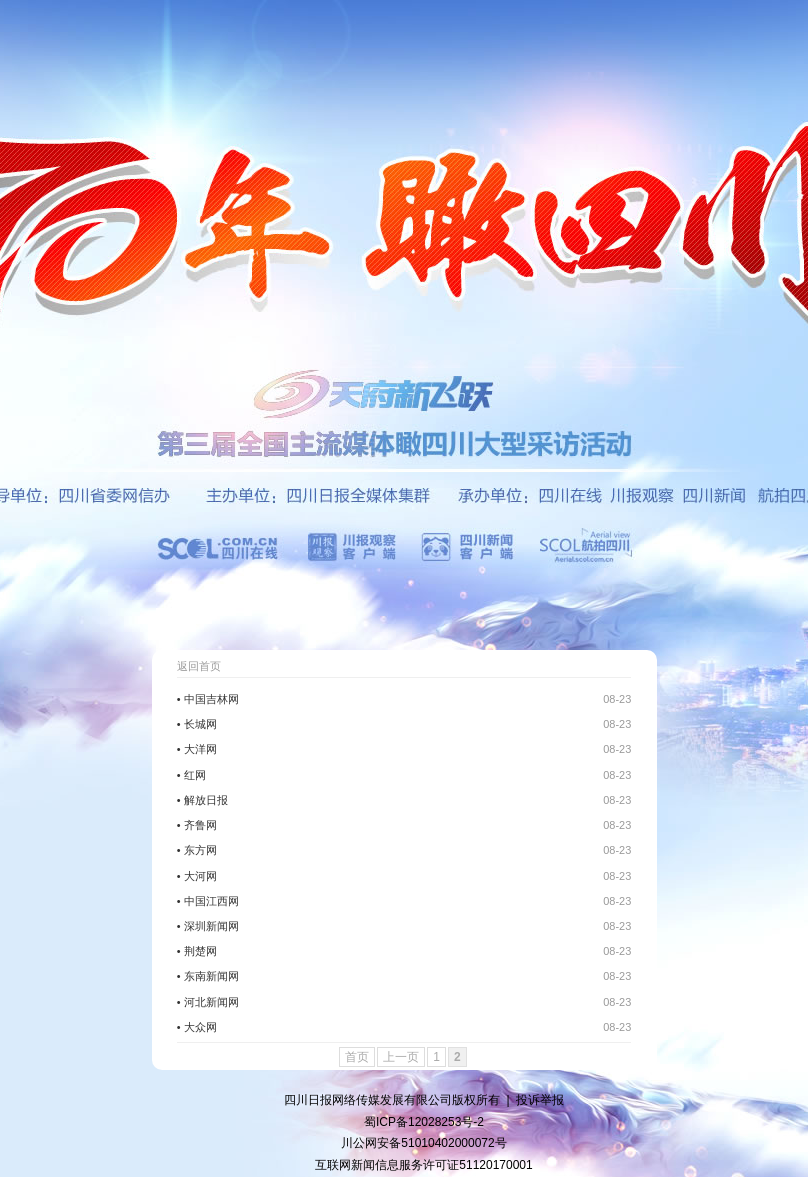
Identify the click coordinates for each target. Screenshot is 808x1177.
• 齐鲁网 (197, 825)
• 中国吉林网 (208, 699)
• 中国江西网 (208, 901)
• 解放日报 (202, 800)
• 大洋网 (197, 749)
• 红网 (191, 775)
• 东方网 (197, 850)
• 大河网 (197, 876)
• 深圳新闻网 (208, 926)
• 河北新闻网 (208, 1002)
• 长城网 (197, 724)
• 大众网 (197, 1027)
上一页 (401, 1057)
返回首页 (199, 666)
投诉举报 (540, 1100)
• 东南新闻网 (208, 976)
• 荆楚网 (197, 951)
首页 (357, 1057)
